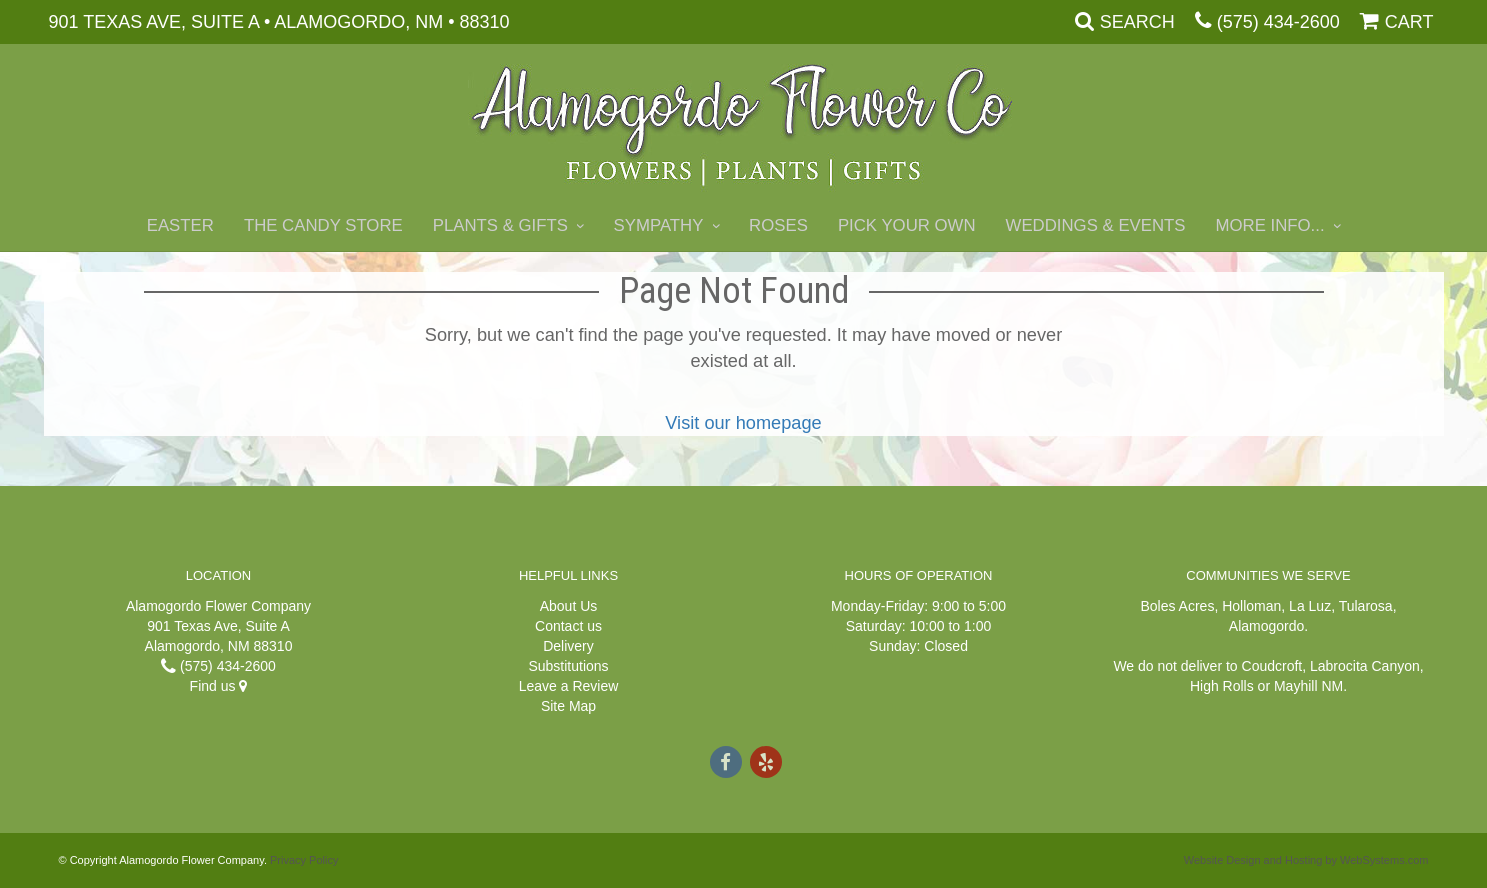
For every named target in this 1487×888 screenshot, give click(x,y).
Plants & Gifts (500, 225)
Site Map (568, 706)
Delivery (568, 646)
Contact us (568, 626)
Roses (778, 225)
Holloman (1251, 606)
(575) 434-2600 (1278, 22)
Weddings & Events (1096, 225)
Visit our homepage (743, 423)
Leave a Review (569, 686)
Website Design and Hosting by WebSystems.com (1306, 860)
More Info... (1270, 225)
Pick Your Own (907, 225)
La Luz (1310, 606)
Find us (219, 686)
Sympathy (659, 225)
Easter (180, 225)
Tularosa (1366, 606)
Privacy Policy (304, 860)
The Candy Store (323, 225)
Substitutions (568, 666)
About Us (569, 606)
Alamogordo (1267, 626)
